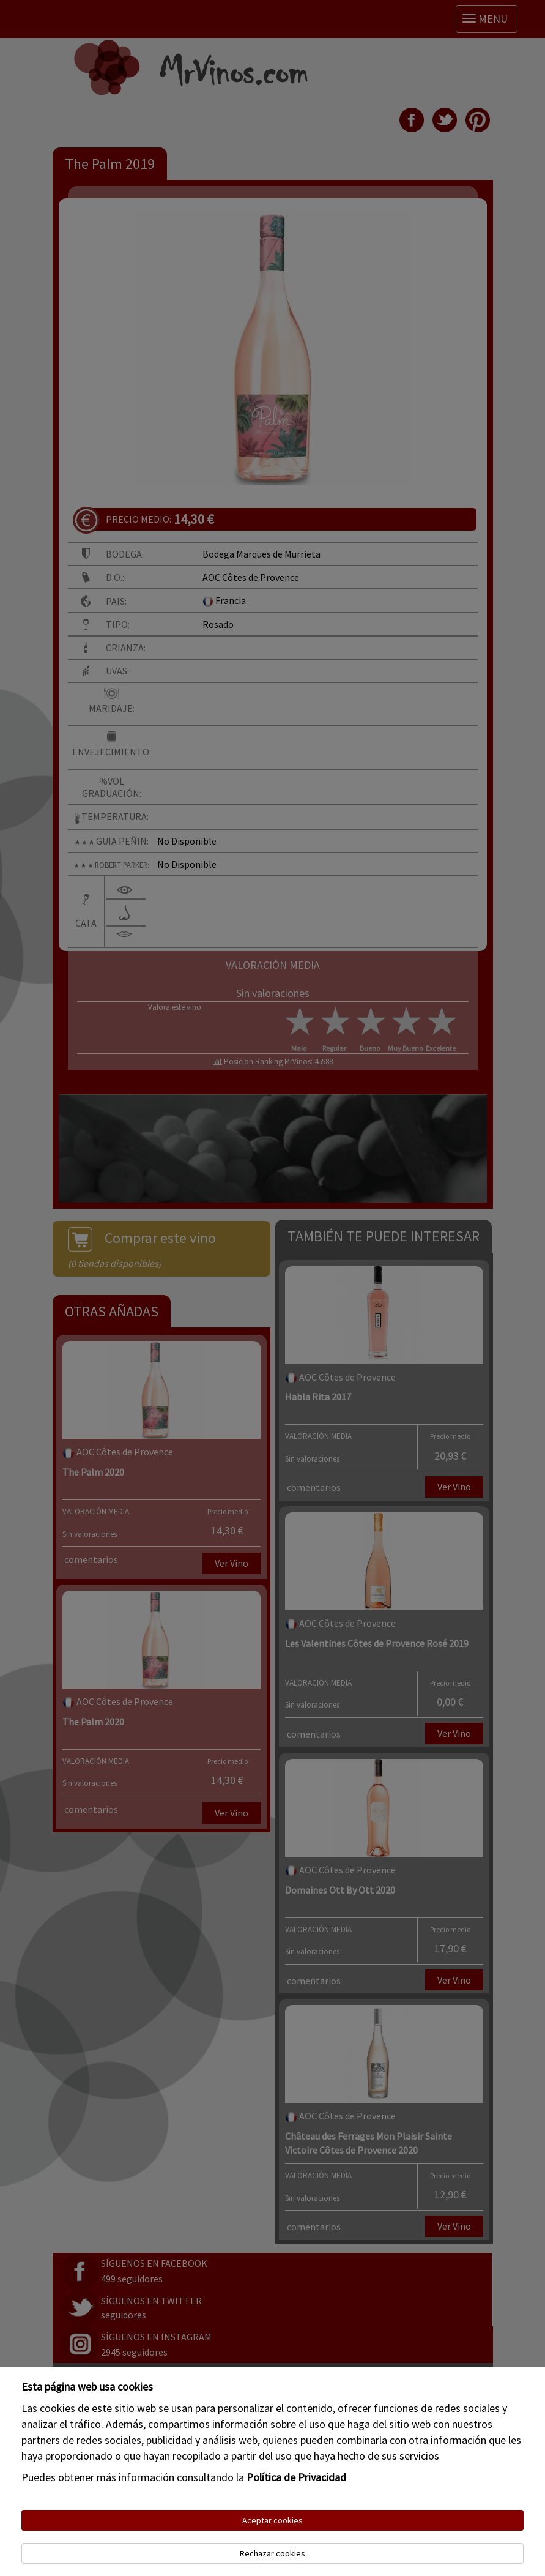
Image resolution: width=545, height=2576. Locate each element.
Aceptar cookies (272, 2520)
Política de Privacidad (296, 2477)
